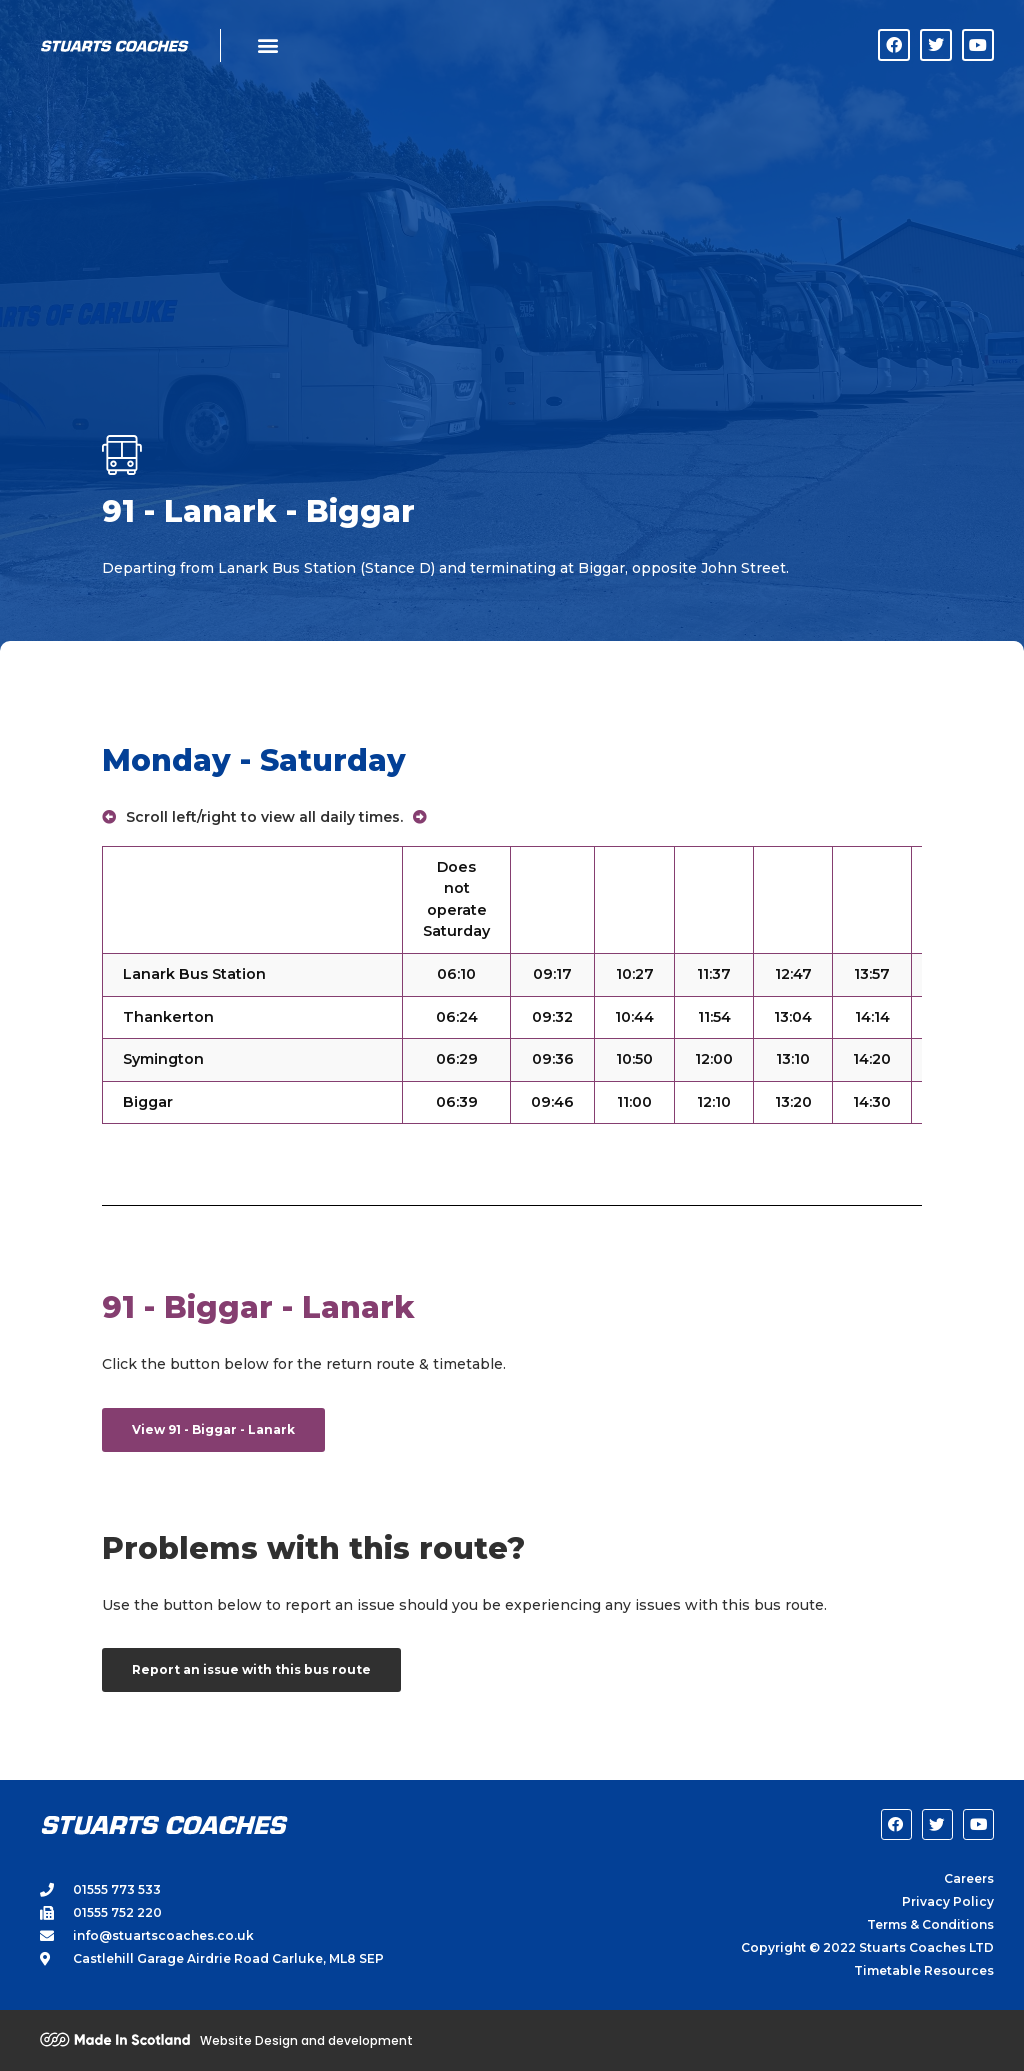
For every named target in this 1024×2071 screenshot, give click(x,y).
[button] (267, 45)
